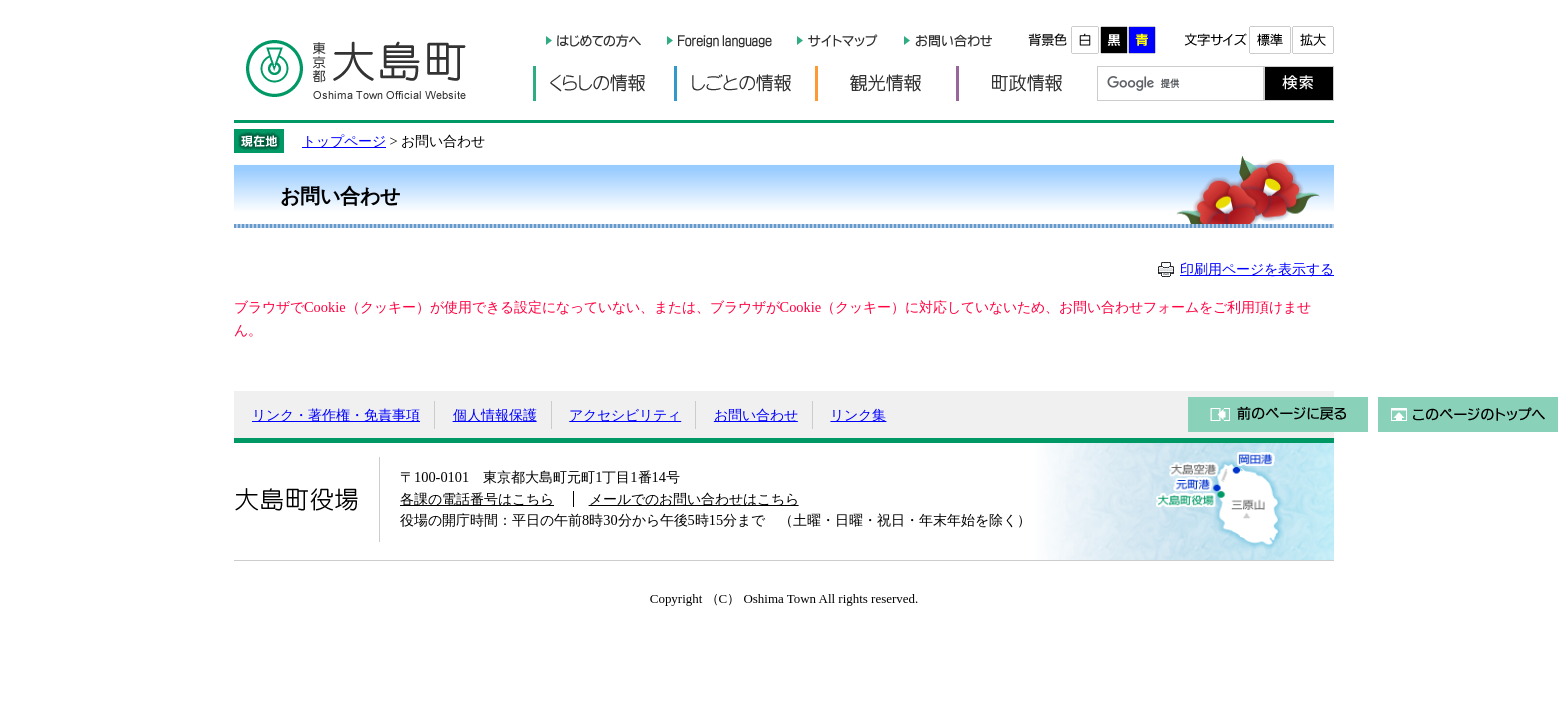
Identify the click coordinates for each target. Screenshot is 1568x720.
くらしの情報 (603, 83)
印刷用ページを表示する (1257, 269)
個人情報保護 (495, 415)
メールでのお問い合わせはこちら (694, 499)
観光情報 (885, 83)
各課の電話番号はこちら (477, 499)
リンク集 (858, 415)
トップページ (344, 141)
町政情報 (1026, 83)
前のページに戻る (1278, 414)
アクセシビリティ (625, 415)
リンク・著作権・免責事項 (336, 415)
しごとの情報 (744, 83)
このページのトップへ (1468, 414)
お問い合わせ (756, 415)
